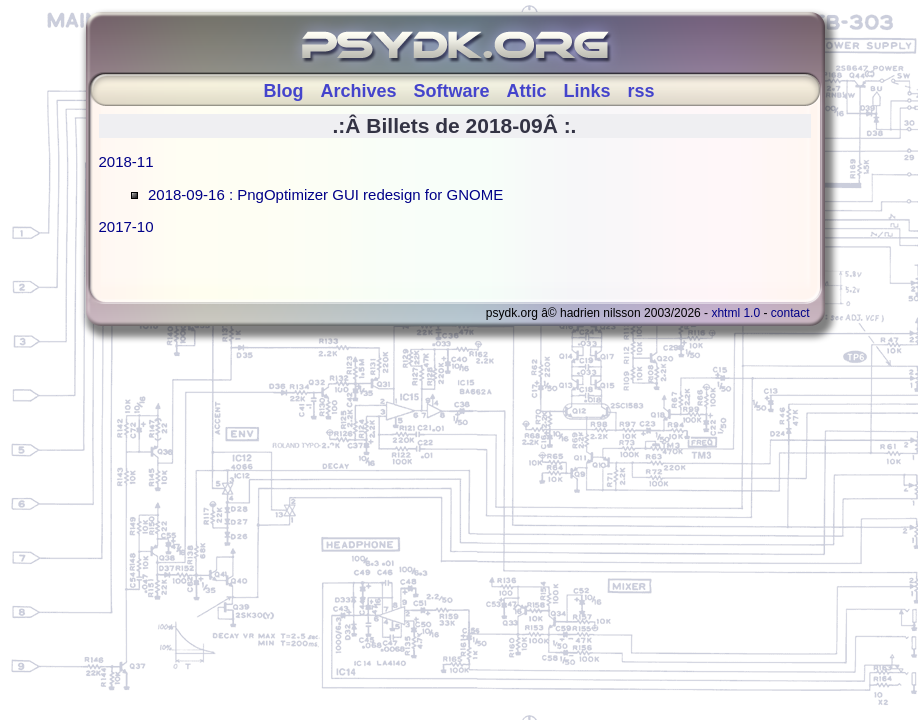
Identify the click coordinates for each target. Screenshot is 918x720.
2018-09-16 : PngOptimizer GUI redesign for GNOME (325, 194)
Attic (527, 91)
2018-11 (126, 161)
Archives (358, 91)
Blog (283, 91)
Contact (790, 313)
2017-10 (126, 226)
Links (587, 91)
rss (641, 91)
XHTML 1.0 (735, 313)
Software (451, 91)
